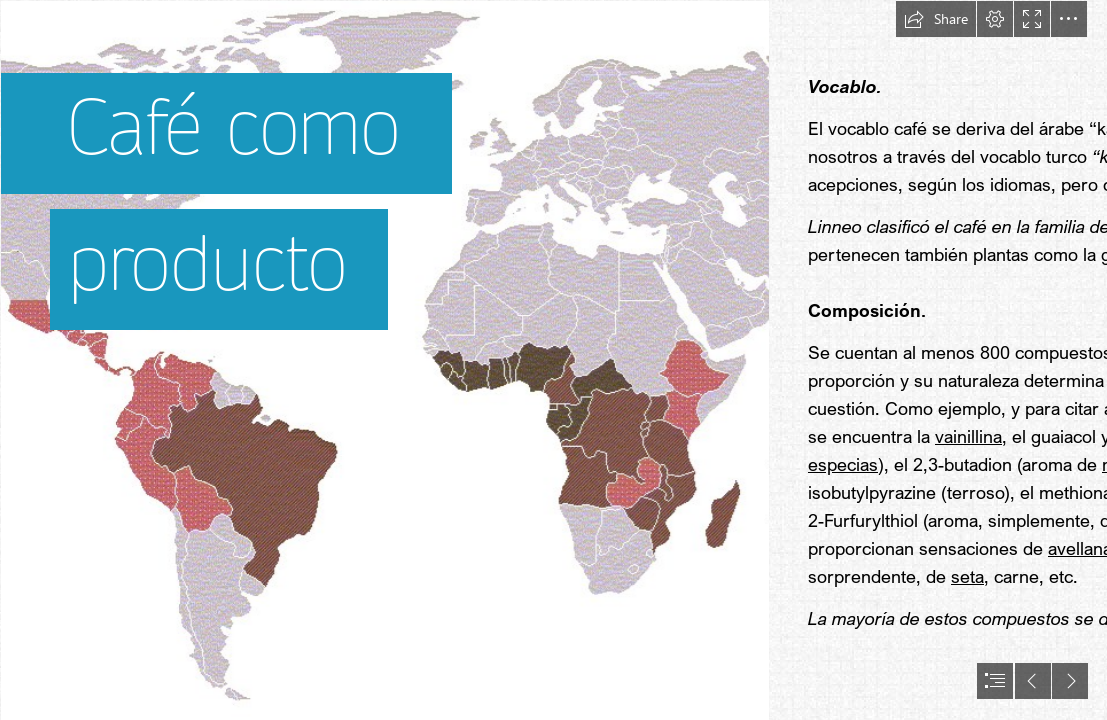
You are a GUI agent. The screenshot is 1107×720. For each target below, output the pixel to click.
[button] (936, 19)
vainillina (968, 436)
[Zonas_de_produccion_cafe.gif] (384, 360)
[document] (553, 360)
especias (843, 464)
